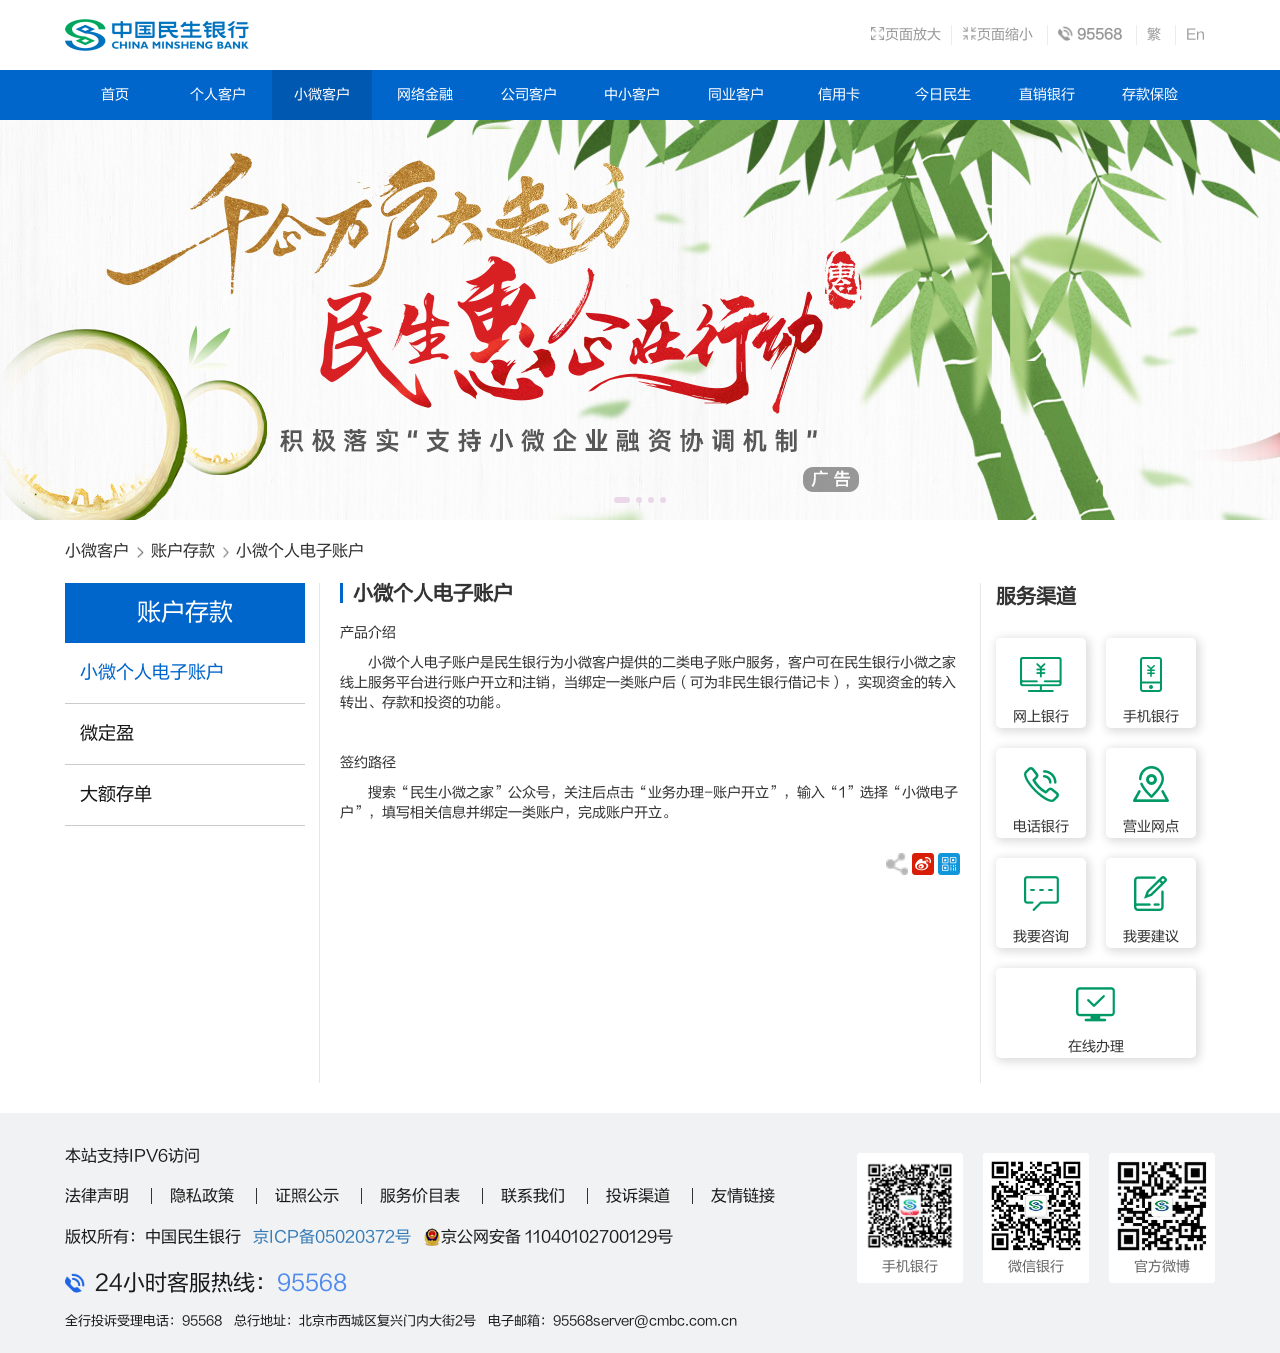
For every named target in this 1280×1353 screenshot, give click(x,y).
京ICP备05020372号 (332, 1237)
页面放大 (905, 34)
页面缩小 (997, 34)
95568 (312, 1283)
